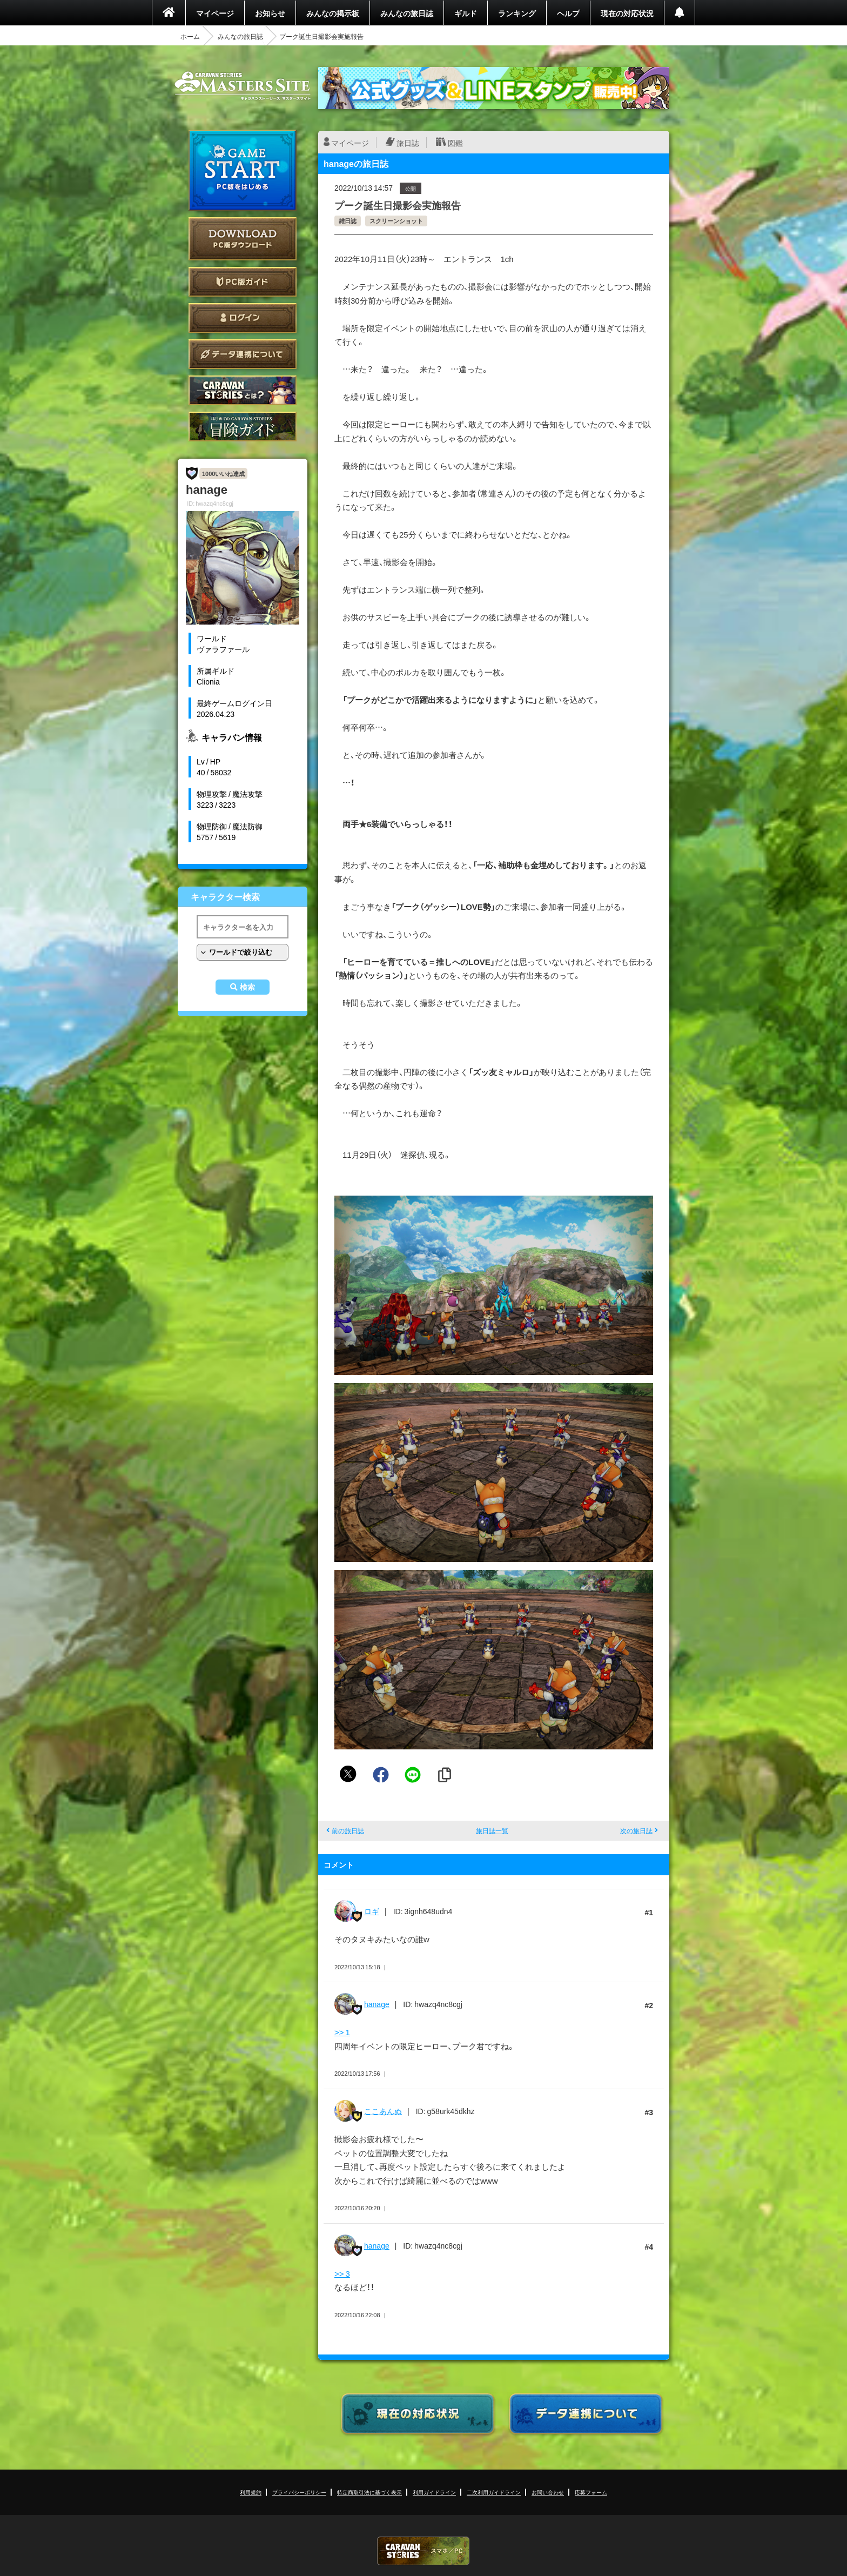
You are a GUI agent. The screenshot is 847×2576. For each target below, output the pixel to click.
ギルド (465, 13)
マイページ (215, 13)
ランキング (517, 13)
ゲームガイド (243, 426)
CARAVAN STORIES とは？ (243, 390)
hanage (376, 2003)
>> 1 (342, 2032)
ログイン (243, 318)
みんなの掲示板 (332, 13)
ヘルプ (568, 13)
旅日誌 (407, 142)
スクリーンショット (396, 220)
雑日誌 (348, 220)
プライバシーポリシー (299, 2492)
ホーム (190, 36)
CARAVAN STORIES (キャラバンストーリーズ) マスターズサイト (242, 86)
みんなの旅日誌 (406, 13)
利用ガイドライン (434, 2492)
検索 (247, 987)
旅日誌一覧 (492, 1830)
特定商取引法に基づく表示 (369, 2492)
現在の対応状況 (627, 13)
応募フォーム (591, 2492)
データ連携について (243, 354)
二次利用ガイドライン (494, 2492)
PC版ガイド (243, 282)
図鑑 (455, 142)
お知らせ (270, 13)
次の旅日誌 (636, 1830)
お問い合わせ (548, 2492)
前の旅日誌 (348, 1830)
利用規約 (250, 2492)
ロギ (371, 1911)
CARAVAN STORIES (423, 2551)
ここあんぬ (383, 2110)
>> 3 (342, 2273)
